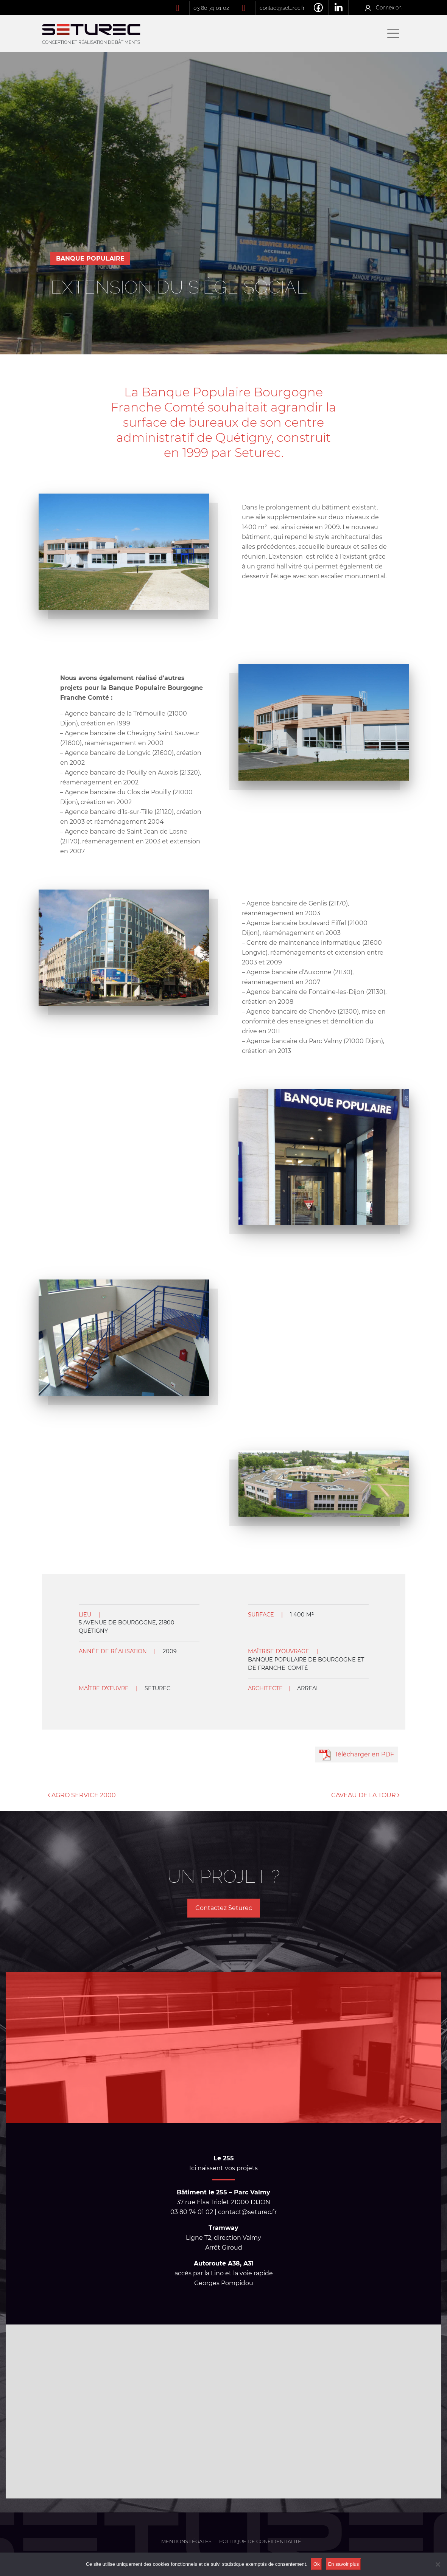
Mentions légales (186, 2541)
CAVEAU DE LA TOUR (365, 1795)
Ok (316, 2564)
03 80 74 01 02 (211, 8)
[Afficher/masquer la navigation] (393, 33)
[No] (437, 2564)
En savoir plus (343, 2564)
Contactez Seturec (223, 1907)
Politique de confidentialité (260, 2541)
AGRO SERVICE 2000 (82, 1795)
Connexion (389, 7)
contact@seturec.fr (282, 8)
